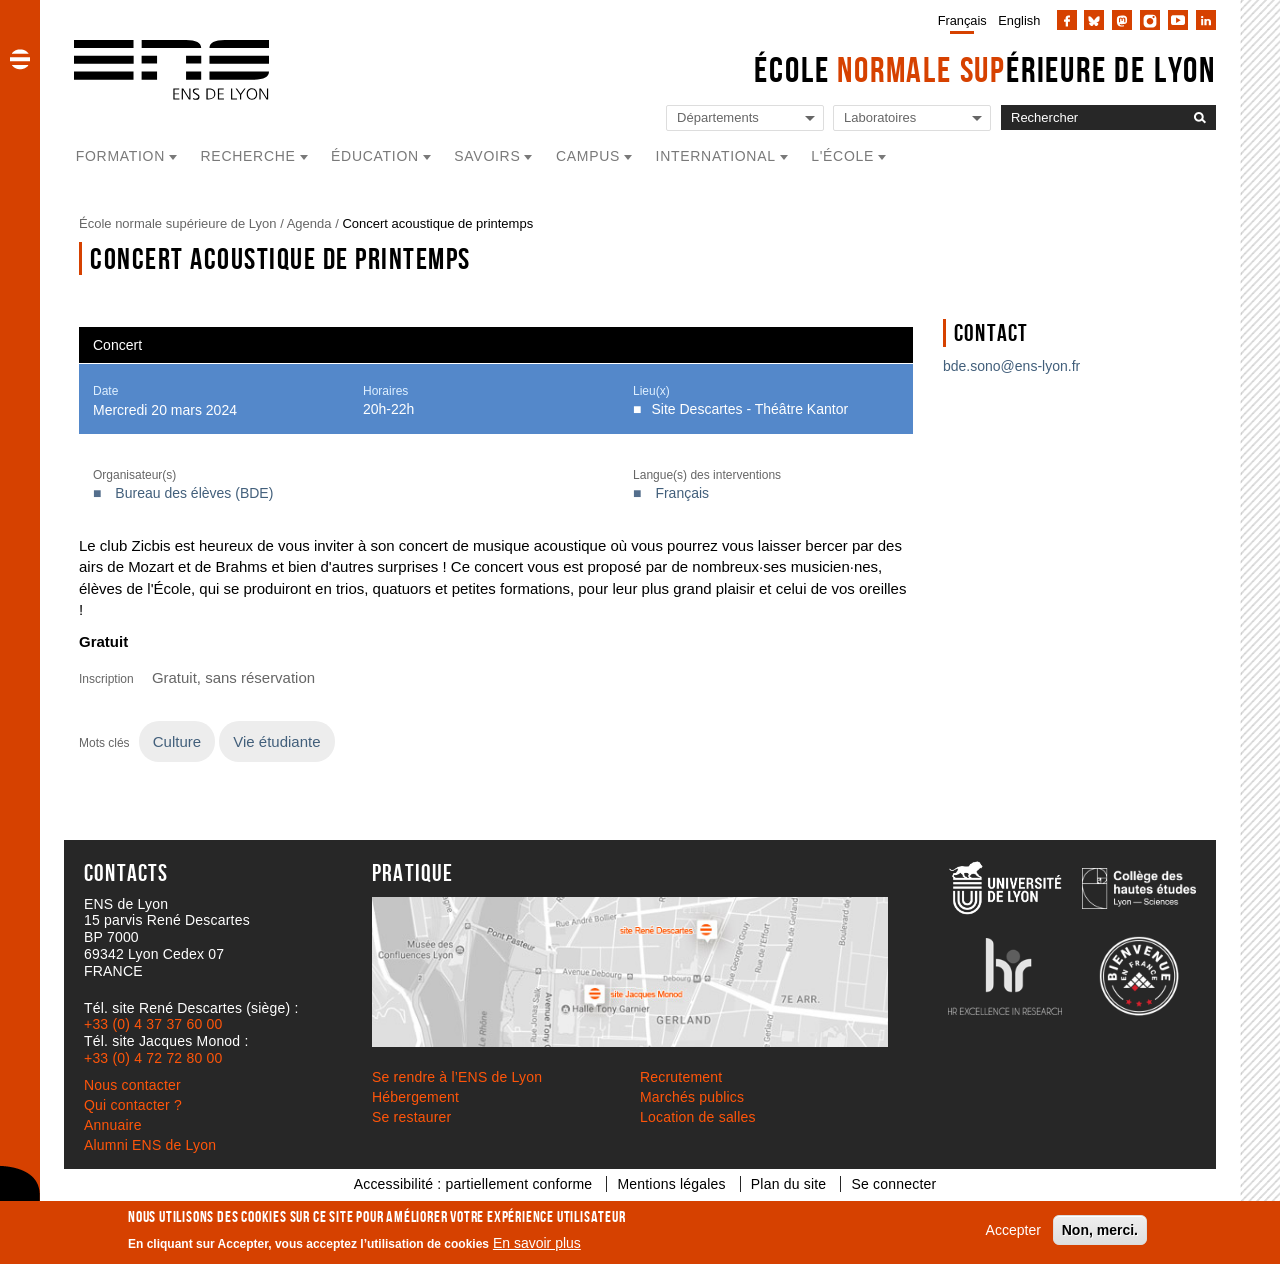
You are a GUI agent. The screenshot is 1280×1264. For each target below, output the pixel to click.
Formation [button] (120, 156)
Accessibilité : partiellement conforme (473, 1184)
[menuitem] (958, 20)
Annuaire (113, 1125)
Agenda (309, 223)
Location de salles (698, 1117)
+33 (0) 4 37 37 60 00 (153, 1024)
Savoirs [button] (487, 156)
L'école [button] (842, 156)
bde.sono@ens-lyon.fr (1011, 366)
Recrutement (681, 1077)
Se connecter (893, 1184)
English (1019, 20)
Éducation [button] (375, 156)
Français (962, 20)
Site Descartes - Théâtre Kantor (750, 409)
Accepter (1013, 1230)
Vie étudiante (276, 741)
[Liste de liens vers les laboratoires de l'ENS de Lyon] (912, 118)
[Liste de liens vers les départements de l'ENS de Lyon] (745, 118)
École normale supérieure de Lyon (178, 223)
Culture (177, 741)
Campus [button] (588, 156)
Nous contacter (132, 1085)
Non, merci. (1100, 1230)
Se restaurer (411, 1117)
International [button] (716, 156)
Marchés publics (692, 1097)
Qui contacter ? (133, 1105)
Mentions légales (671, 1184)
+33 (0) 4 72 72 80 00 (153, 1058)
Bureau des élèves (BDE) (194, 493)
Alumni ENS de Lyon (150, 1145)
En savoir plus (537, 1243)
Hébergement (415, 1097)
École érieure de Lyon (985, 69)
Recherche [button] (248, 156)
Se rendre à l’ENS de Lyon (457, 1077)
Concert (117, 345)
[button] (20, 59)
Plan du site (789, 1184)
